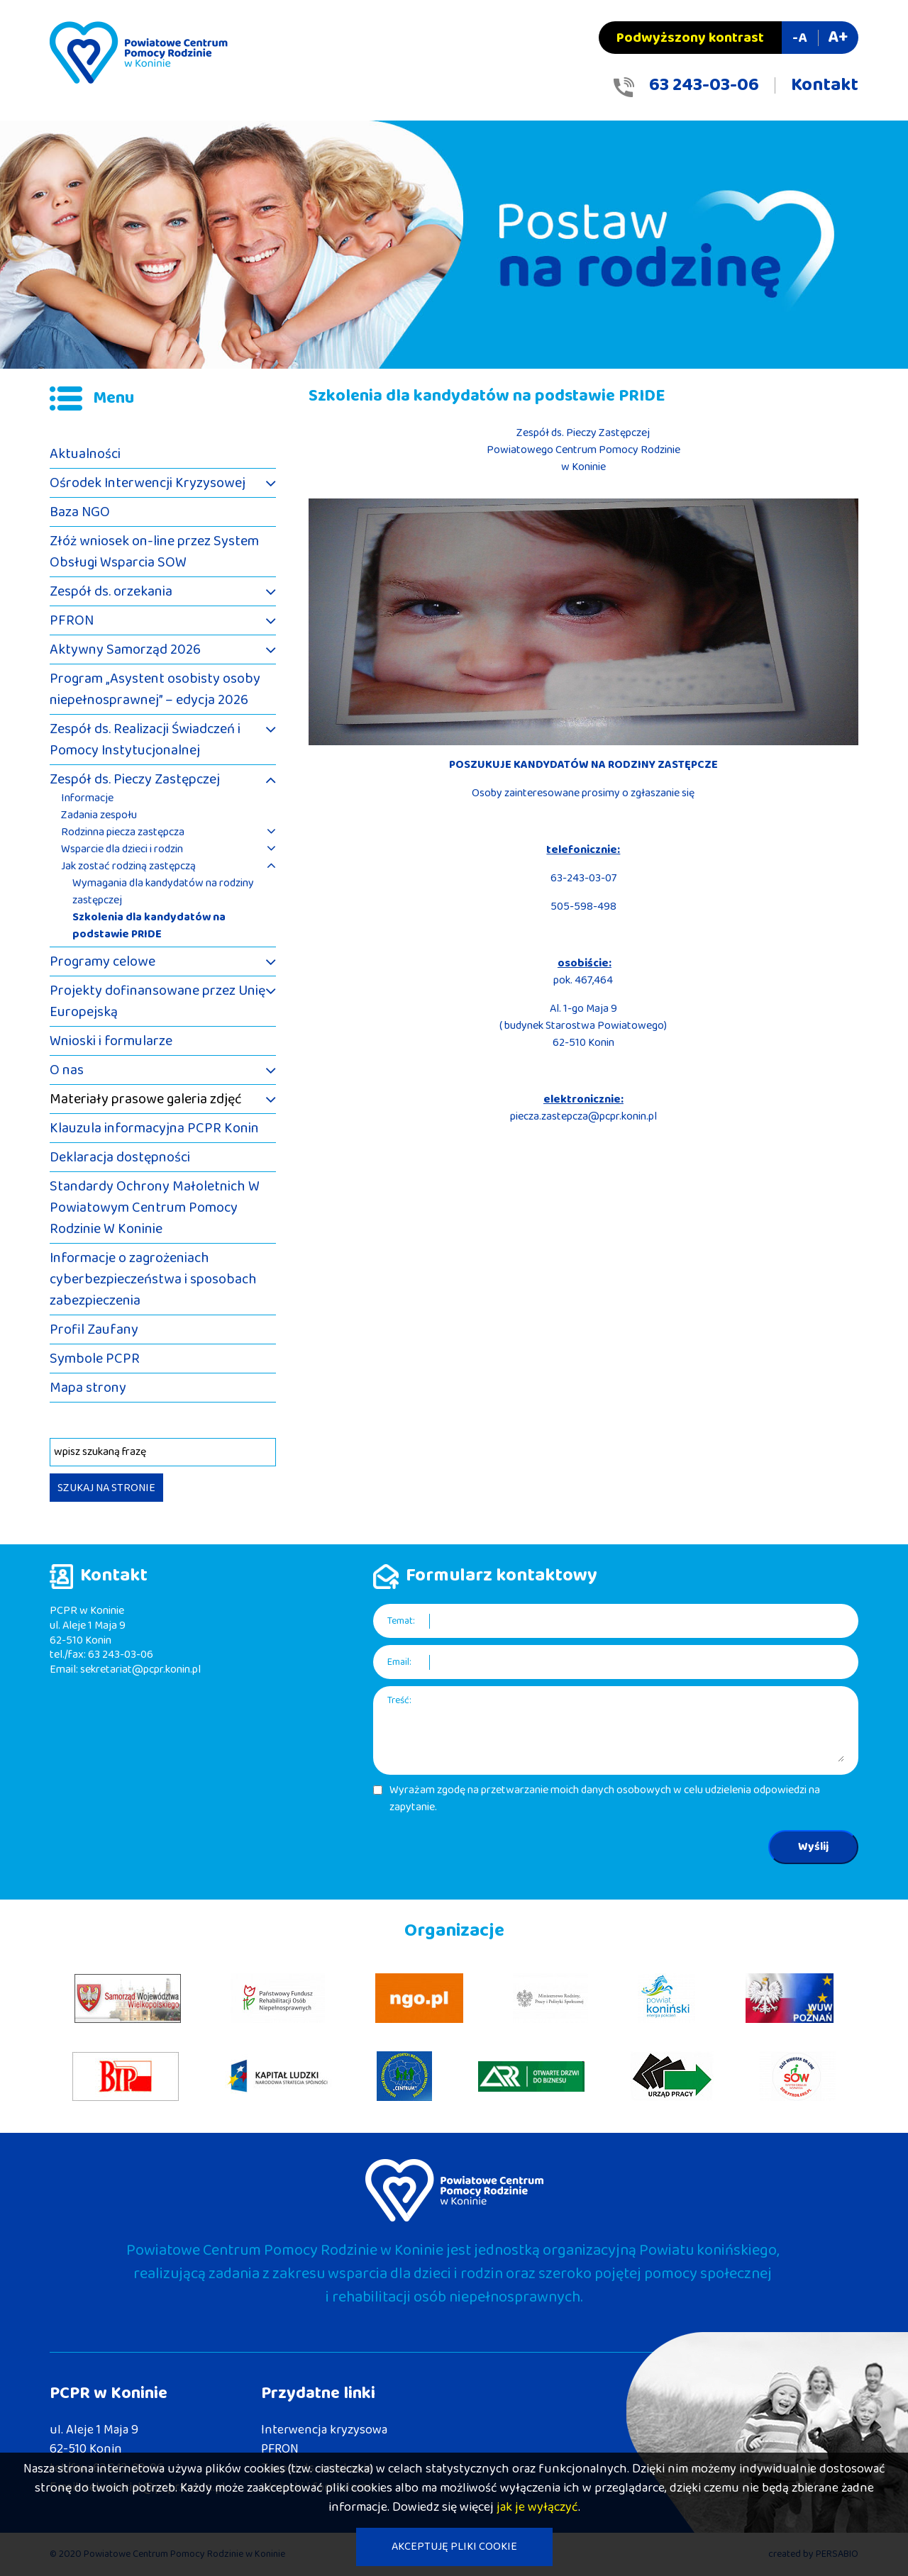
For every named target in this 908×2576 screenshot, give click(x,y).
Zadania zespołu (99, 815)
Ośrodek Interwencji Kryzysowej (147, 483)
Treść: (399, 1700)
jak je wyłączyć (537, 2507)
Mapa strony (88, 1387)
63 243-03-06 (704, 85)
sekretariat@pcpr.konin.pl (140, 1669)
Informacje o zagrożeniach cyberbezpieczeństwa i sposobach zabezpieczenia (153, 1279)
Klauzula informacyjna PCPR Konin (154, 1128)
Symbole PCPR (95, 1358)
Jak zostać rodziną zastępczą (128, 866)
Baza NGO (80, 512)
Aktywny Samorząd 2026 (125, 649)
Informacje (87, 798)
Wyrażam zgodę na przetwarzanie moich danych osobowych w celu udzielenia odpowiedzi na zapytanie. (604, 1799)
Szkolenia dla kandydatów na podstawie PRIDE (149, 926)
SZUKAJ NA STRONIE (106, 1488)
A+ (838, 37)
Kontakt (824, 85)
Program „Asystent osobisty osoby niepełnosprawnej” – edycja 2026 (155, 689)
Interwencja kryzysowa (324, 2430)
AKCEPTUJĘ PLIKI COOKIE (454, 2546)
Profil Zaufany (94, 1329)
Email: (399, 1662)
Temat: (401, 1621)
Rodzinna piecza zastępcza (122, 832)
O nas (67, 1070)
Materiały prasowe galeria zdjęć (146, 1099)
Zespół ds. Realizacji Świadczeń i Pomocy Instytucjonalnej (145, 739)
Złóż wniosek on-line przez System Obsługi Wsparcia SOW (154, 551)
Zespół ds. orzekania (111, 591)
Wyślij (813, 1847)
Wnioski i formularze (111, 1041)
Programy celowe (102, 961)
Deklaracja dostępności (120, 1157)
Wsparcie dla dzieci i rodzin (122, 849)
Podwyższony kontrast (690, 37)
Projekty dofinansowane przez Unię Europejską (157, 1001)
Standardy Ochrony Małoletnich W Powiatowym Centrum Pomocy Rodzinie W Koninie (155, 1207)
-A (799, 37)
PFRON (72, 620)
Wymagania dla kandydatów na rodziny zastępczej (163, 892)
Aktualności (85, 453)
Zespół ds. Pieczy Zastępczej (135, 779)
